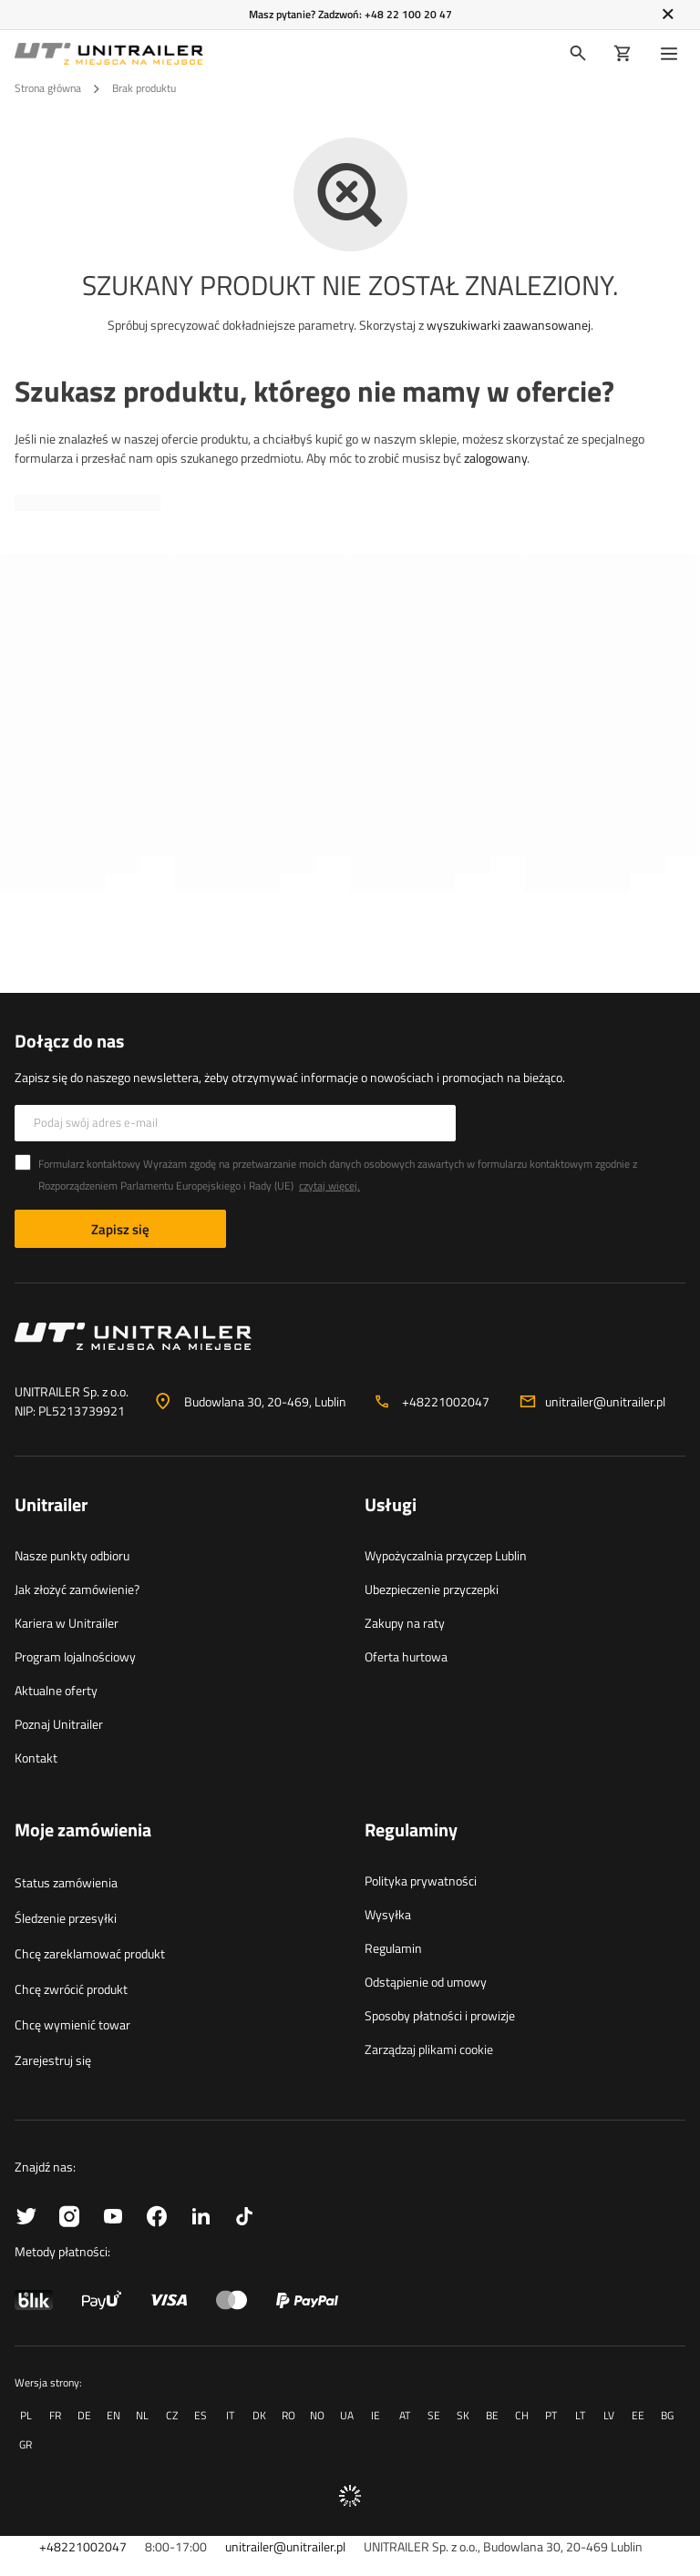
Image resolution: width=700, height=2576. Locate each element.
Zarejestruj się (53, 2060)
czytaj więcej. (329, 1185)
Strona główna (48, 88)
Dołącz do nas (69, 1041)
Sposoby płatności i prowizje (440, 2015)
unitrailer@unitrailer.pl (605, 1401)
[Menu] (672, 53)
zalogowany (495, 457)
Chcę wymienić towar (72, 2024)
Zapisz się (120, 1229)
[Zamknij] (668, 14)
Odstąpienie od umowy (426, 1981)
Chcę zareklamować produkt (90, 1953)
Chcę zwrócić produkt (71, 1988)
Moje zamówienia (83, 1831)
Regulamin (393, 1948)
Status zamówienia (66, 1882)
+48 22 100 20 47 (408, 14)
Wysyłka (388, 1914)
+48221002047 (445, 1401)
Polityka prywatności (421, 1880)
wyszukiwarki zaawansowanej (509, 324)
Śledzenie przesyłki (66, 1917)
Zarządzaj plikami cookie (429, 2049)
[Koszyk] (623, 53)
